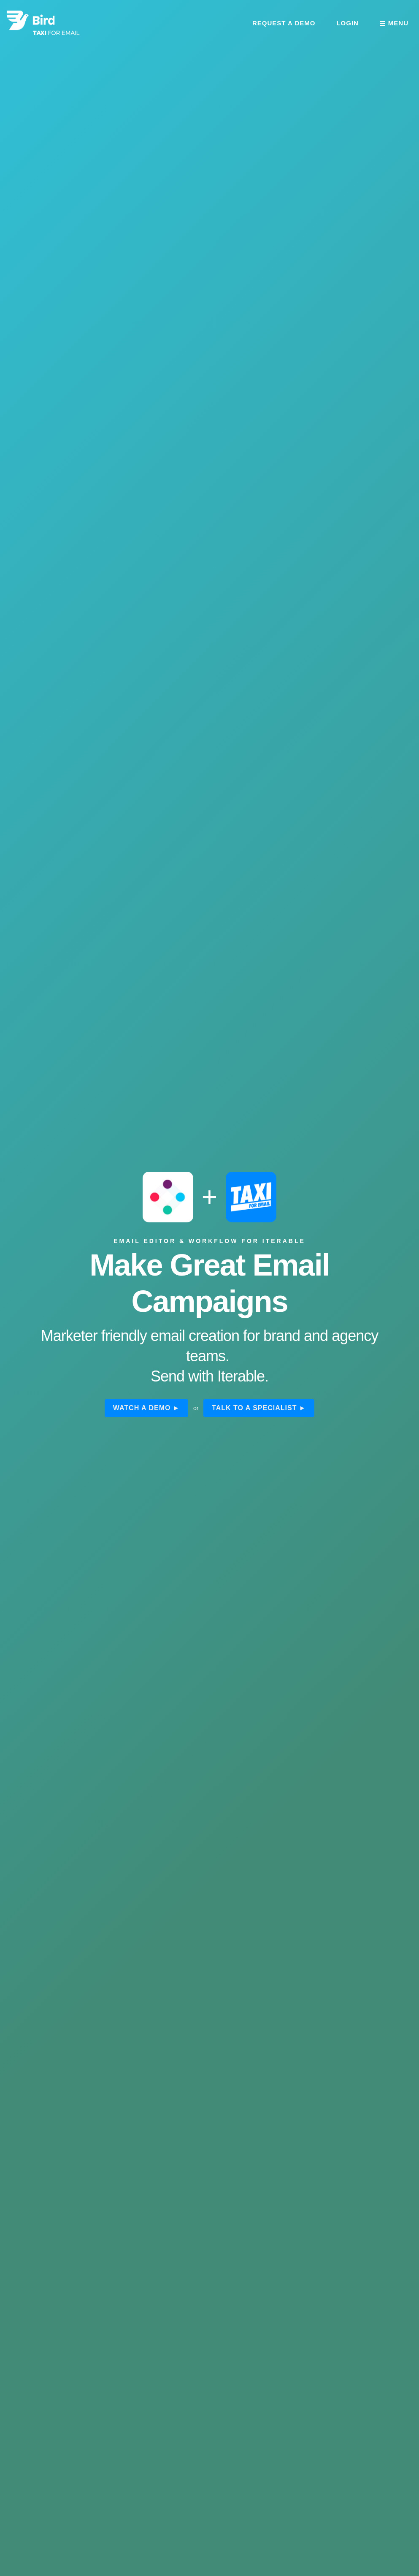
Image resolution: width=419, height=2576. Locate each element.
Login (347, 23)
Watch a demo (142, 1407)
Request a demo (284, 23)
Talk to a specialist (254, 1407)
